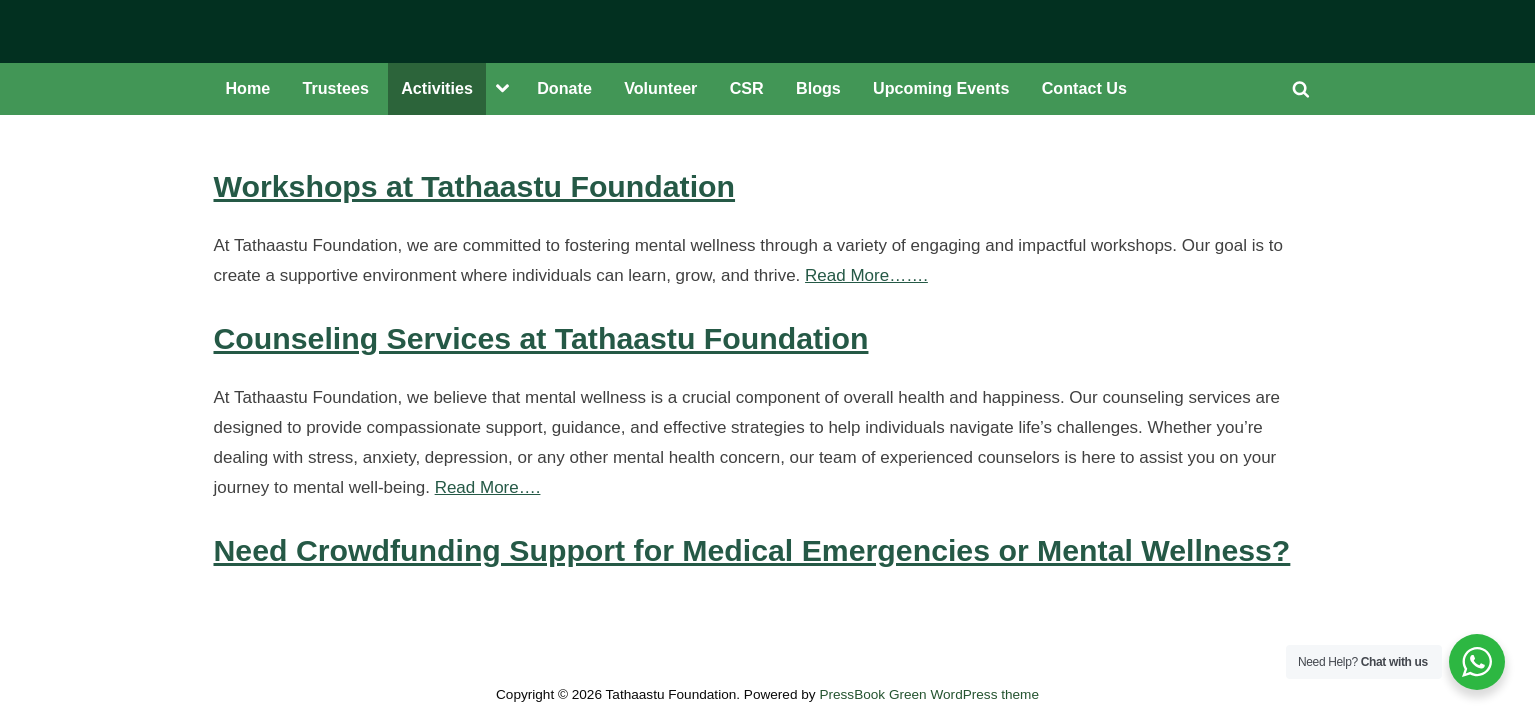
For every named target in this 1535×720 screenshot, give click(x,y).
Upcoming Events (941, 88)
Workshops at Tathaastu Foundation (475, 186)
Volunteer (660, 88)
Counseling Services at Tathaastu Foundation (541, 338)
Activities (437, 88)
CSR (747, 88)
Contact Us (1084, 88)
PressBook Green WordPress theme (929, 694)
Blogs (818, 88)
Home (247, 88)
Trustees (336, 88)
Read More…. (488, 487)
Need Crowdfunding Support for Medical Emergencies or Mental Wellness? (752, 550)
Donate (564, 88)
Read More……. (866, 275)
